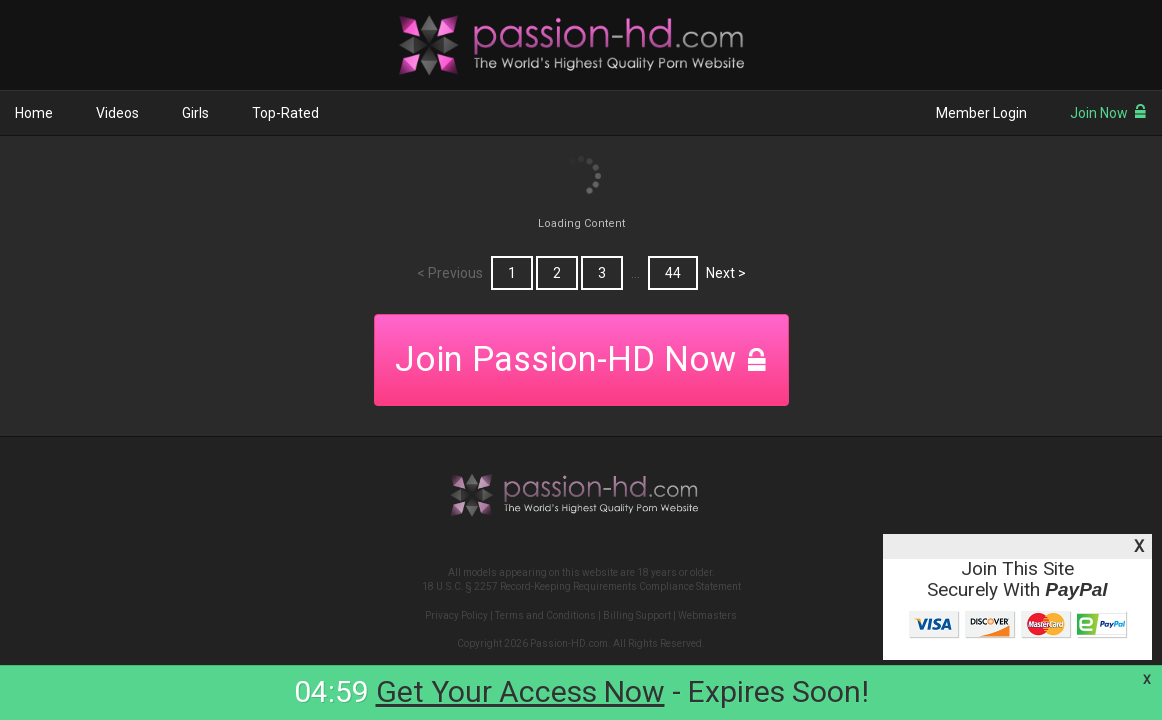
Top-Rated (285, 113)
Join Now (1108, 113)
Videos (117, 113)
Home (34, 113)
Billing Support (637, 615)
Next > (726, 273)
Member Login (981, 113)
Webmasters (707, 615)
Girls (195, 113)
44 (673, 273)
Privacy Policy (456, 615)
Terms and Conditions (545, 615)
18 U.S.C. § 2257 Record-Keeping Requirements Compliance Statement (581, 586)
